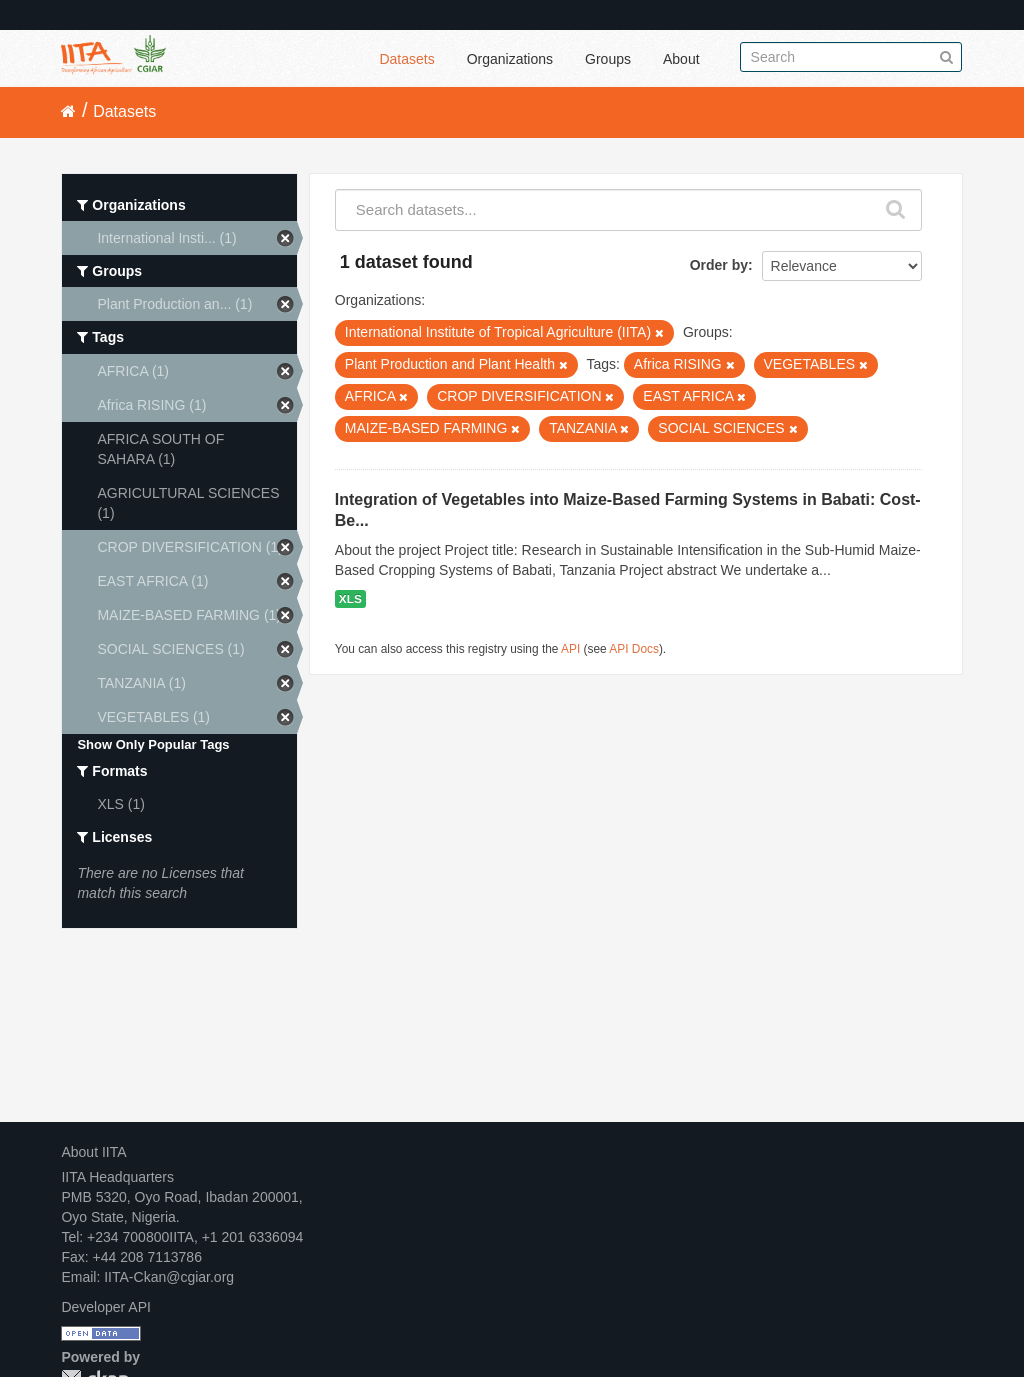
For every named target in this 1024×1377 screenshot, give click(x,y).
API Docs (634, 649)
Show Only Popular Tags (153, 744)
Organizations (510, 59)
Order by (719, 265)
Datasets (406, 59)
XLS (350, 599)
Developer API (106, 1307)
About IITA (93, 1152)
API (570, 649)
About (681, 59)
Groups (608, 59)
